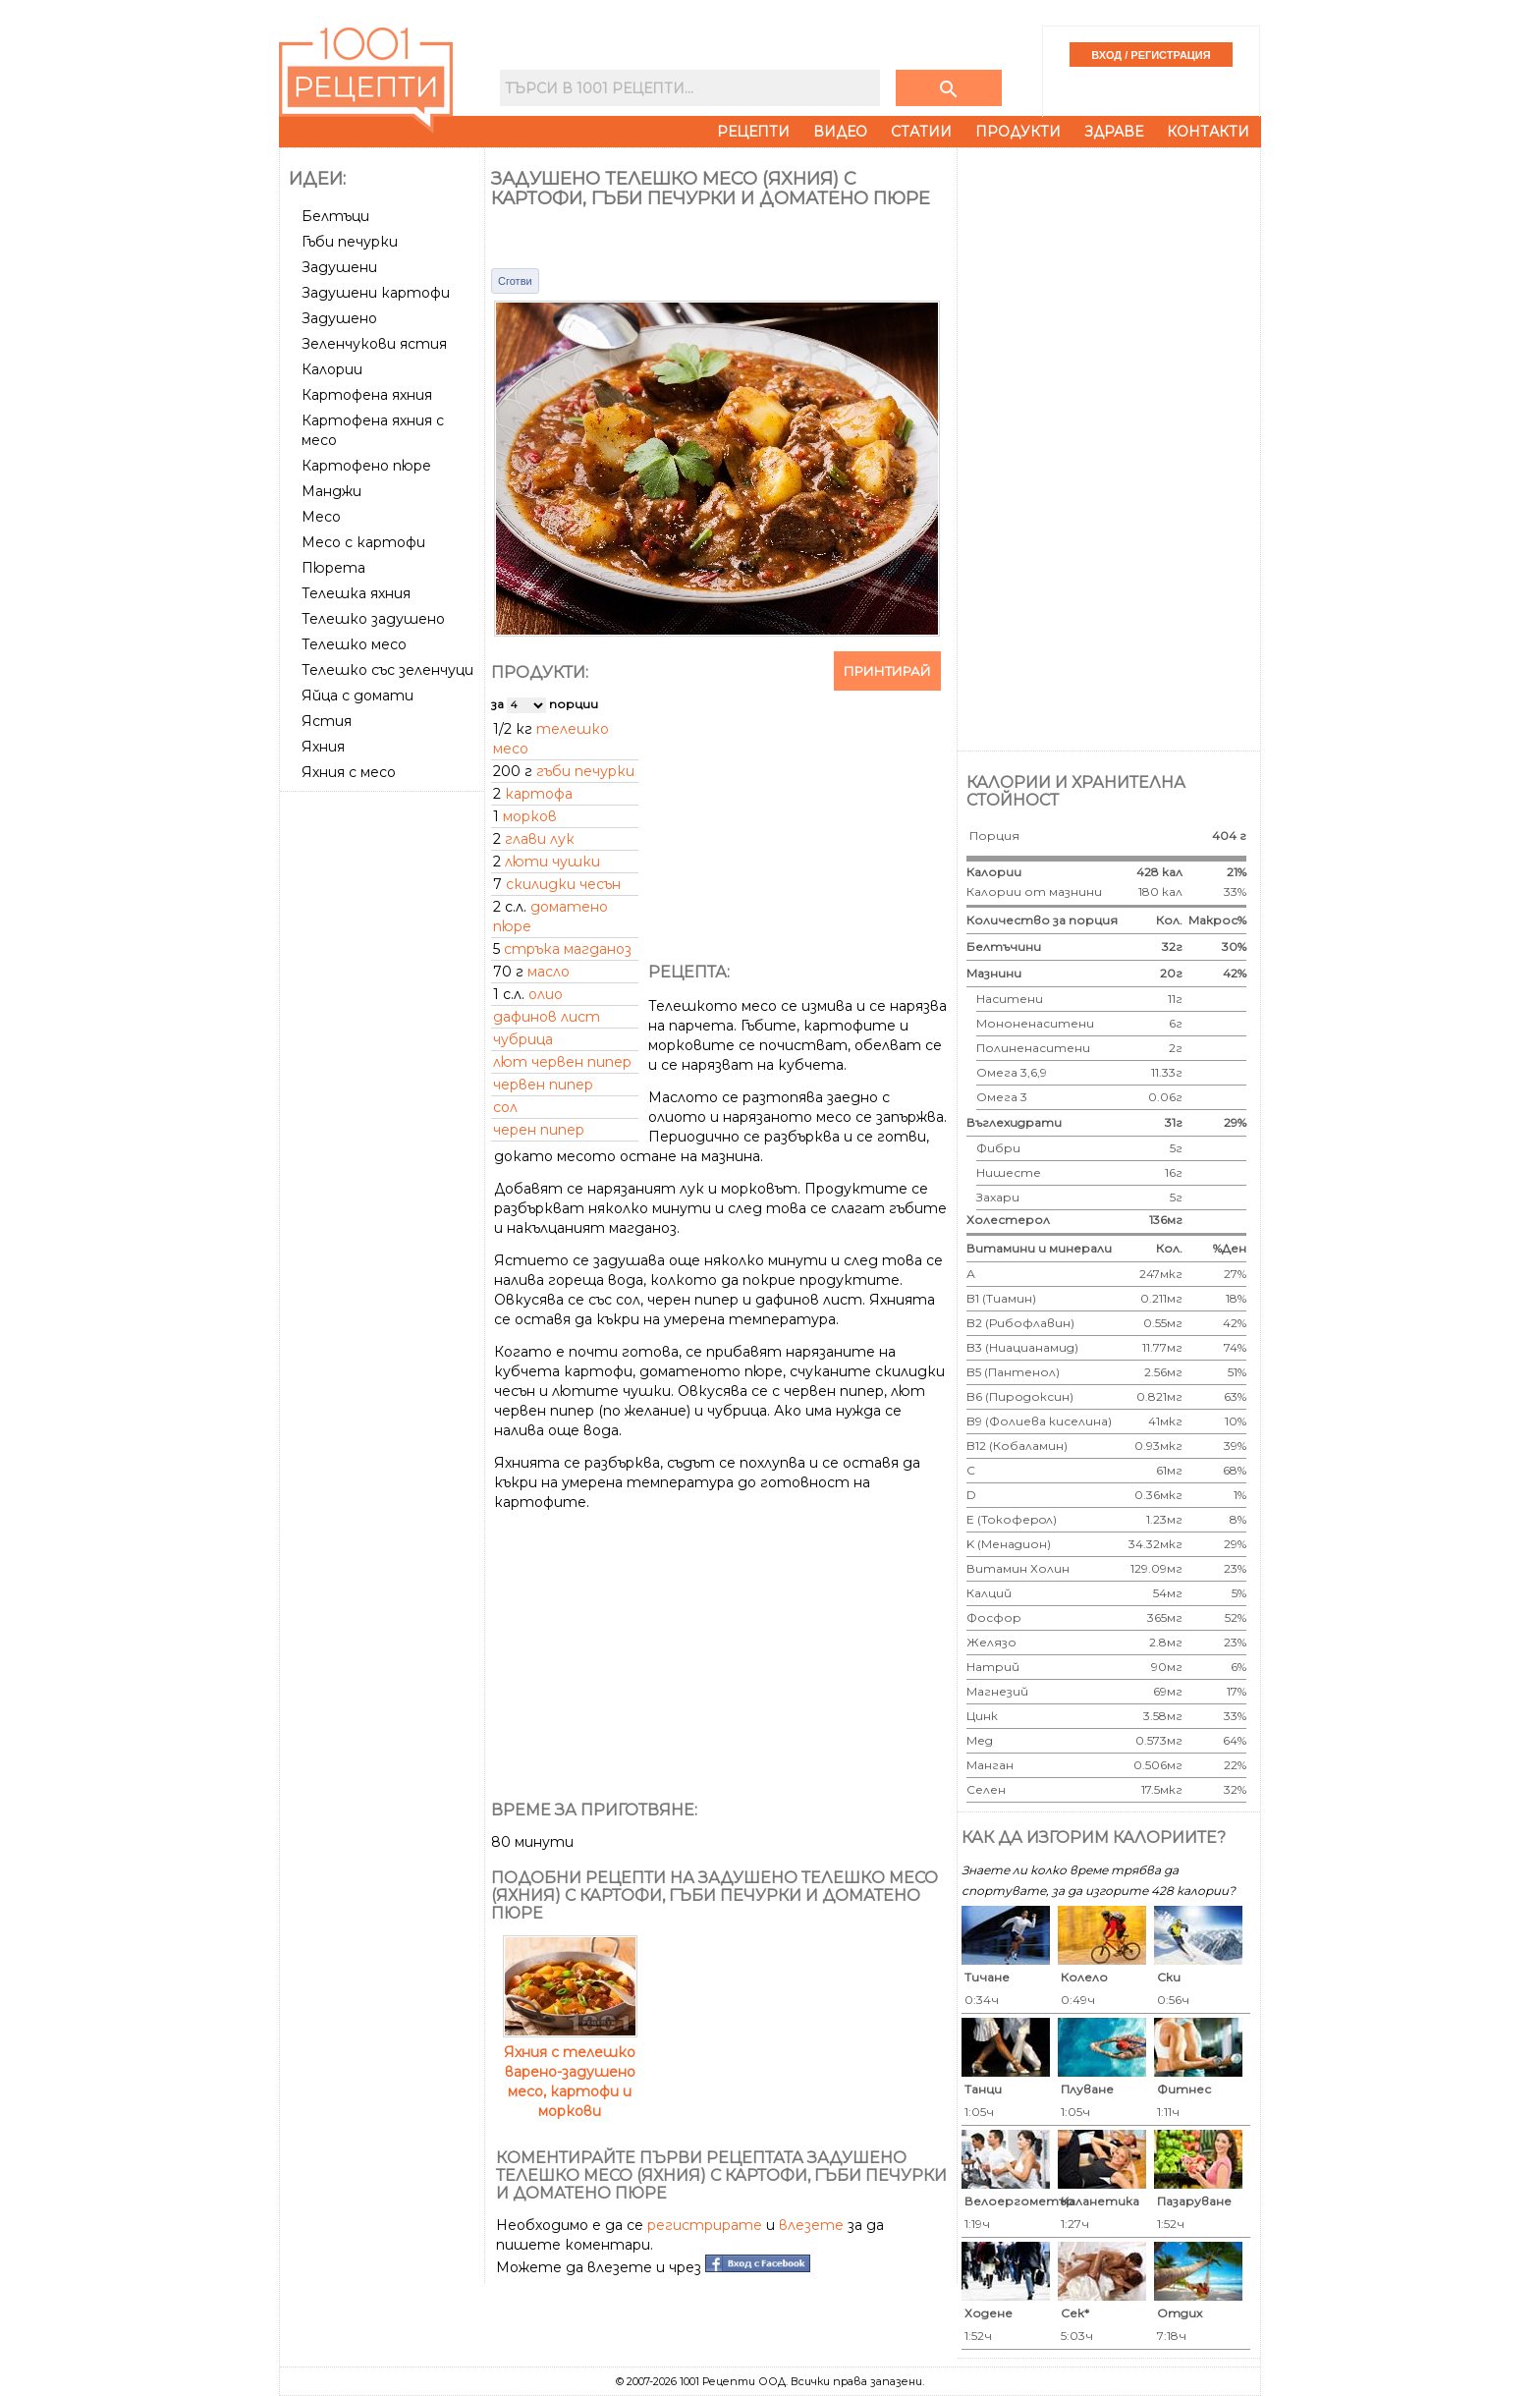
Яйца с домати (357, 695)
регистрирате (704, 2225)
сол (505, 1107)
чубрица (523, 1039)
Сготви (515, 281)
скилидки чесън (563, 884)
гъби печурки (585, 771)
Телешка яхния (356, 593)
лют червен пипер (562, 1062)
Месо (321, 517)
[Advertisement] (384, 1093)
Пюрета (333, 568)
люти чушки (552, 861)
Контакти (1208, 131)
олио (545, 994)
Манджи (331, 491)
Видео (840, 131)
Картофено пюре (366, 465)
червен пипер (543, 1084)
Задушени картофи (376, 293)
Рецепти (753, 131)
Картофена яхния (367, 395)
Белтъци (335, 216)
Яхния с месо (349, 772)
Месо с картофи (363, 542)
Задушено (339, 318)
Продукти (1018, 131)
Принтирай (887, 671)
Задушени (339, 267)
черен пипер (538, 1130)
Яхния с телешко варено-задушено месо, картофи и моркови (570, 2072)
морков (530, 816)
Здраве (1113, 131)
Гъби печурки (350, 242)
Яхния (323, 746)
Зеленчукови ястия (374, 344)
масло (548, 971)
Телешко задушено (373, 619)
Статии (921, 131)
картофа (539, 794)
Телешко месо (354, 644)
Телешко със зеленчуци (387, 670)
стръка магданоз (568, 949)
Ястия (327, 721)
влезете (811, 2225)
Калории (332, 369)
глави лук (540, 839)
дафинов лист (546, 1017)
